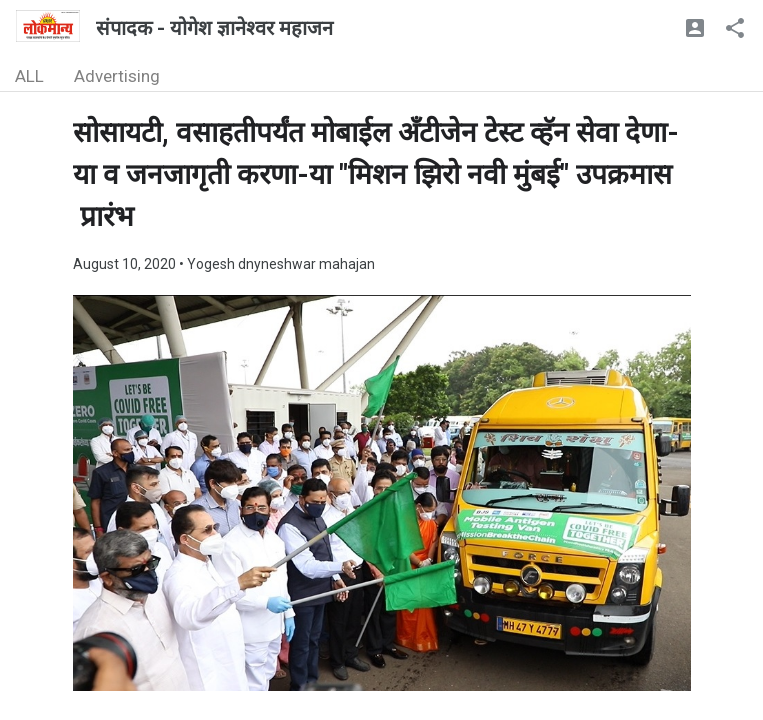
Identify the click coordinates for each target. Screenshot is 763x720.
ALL (29, 76)
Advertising (117, 76)
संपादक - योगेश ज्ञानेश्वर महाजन (214, 28)
